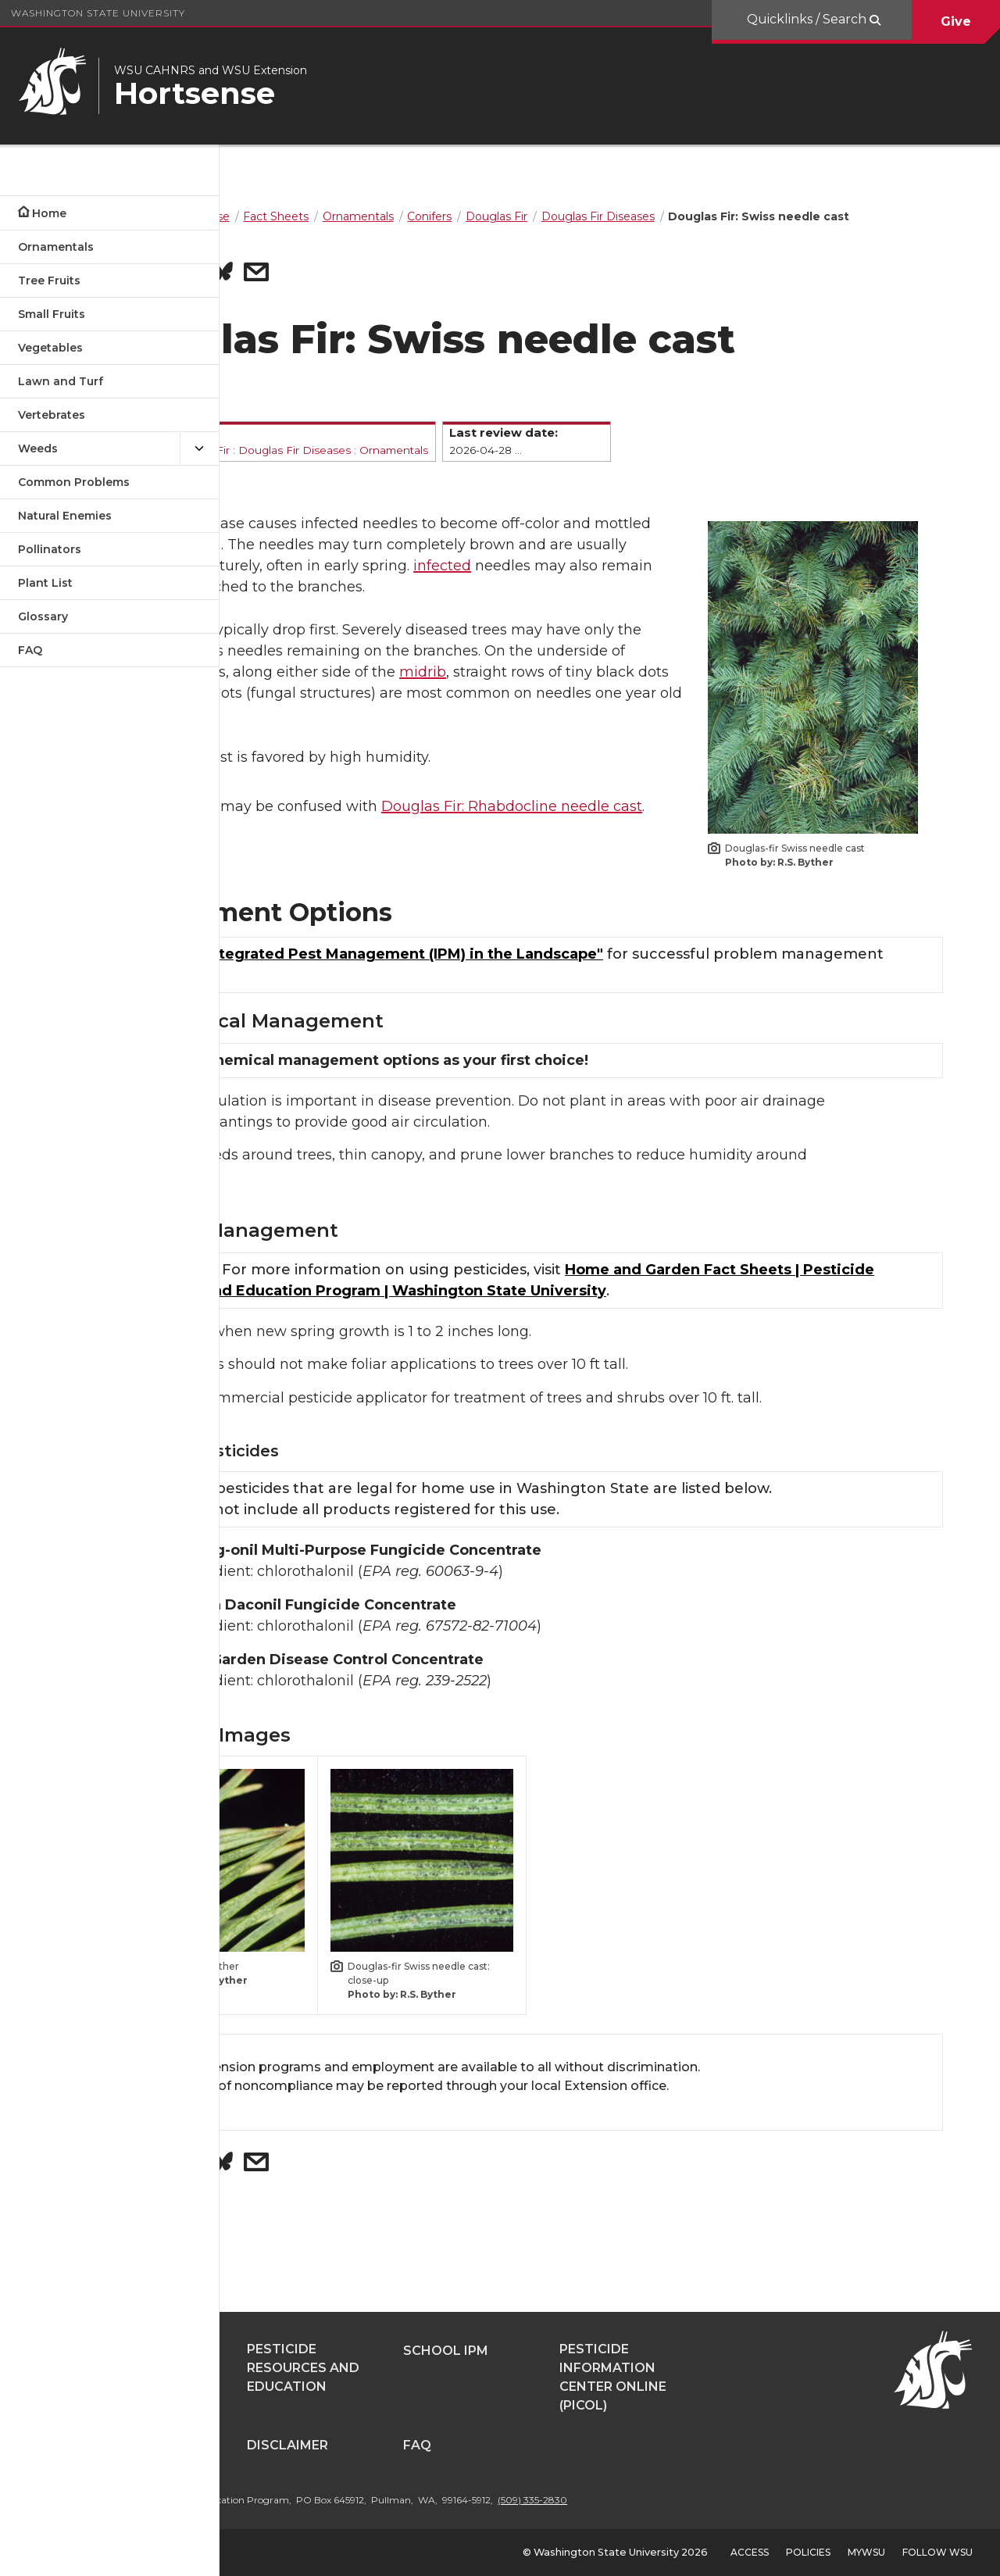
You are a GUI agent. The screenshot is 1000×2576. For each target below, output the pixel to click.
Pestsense (296, 2350)
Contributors (312, 2445)
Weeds (38, 448)
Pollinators (49, 549)
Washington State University (98, 13)
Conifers (300, 466)
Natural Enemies (65, 516)
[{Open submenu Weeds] (199, 449)
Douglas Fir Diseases (456, 466)
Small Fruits (51, 314)
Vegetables (50, 348)
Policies (808, 2552)
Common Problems (74, 482)
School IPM (612, 2350)
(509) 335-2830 (699, 2500)
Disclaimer (454, 2445)
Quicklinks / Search (808, 19)
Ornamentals (56, 247)
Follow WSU (937, 2552)
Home (49, 213)
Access (749, 2552)
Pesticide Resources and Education (470, 2368)
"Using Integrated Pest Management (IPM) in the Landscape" (540, 985)
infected (446, 603)
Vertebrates (51, 415)
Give (956, 21)
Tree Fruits (49, 280)
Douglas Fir (360, 466)
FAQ (30, 650)
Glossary (43, 616)
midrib (416, 730)
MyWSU (866, 2552)
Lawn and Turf (60, 381)
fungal (326, 539)
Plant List (45, 583)
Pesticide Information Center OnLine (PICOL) (780, 2377)
